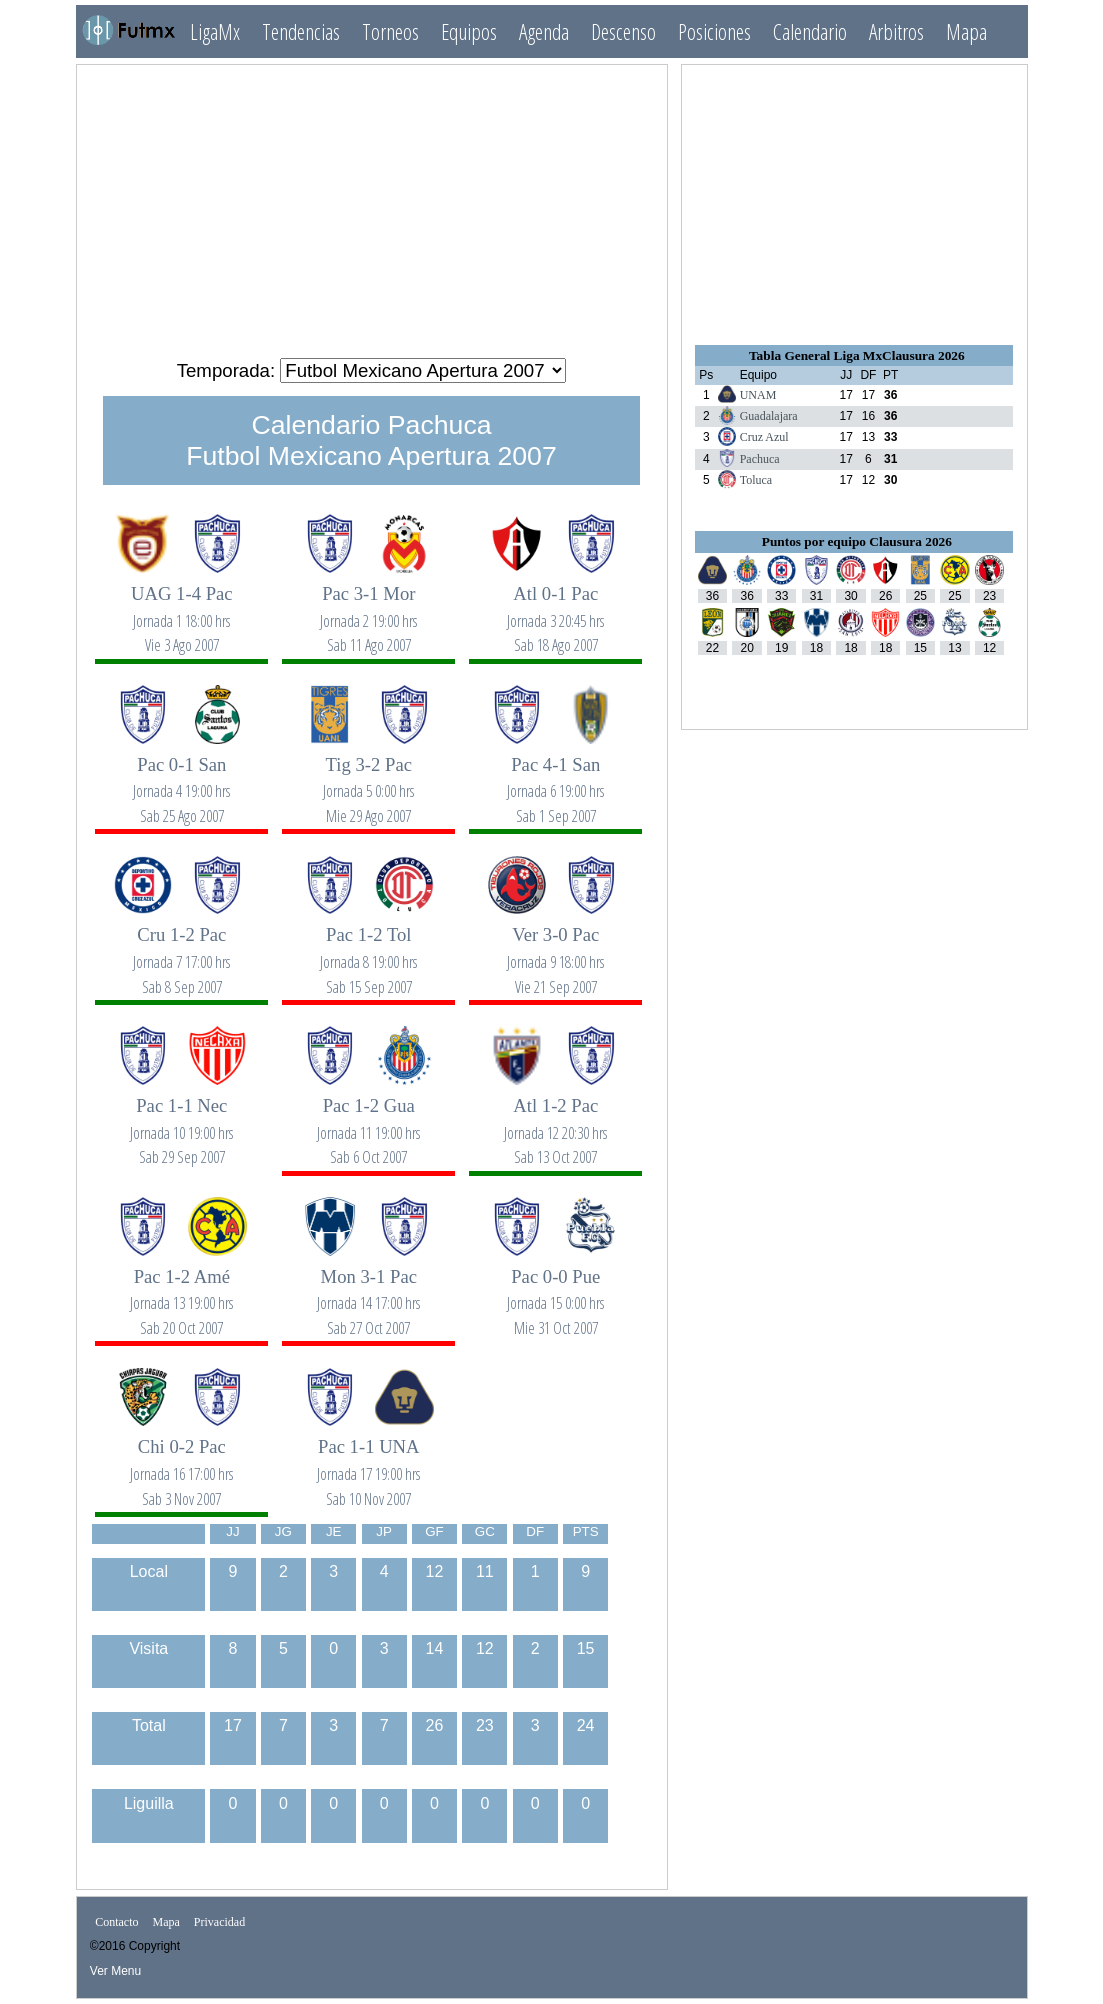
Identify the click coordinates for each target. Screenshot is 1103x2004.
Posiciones (714, 31)
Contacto (116, 1922)
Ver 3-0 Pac (556, 949)
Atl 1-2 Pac (556, 1120)
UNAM (758, 395)
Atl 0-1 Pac (556, 608)
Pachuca (760, 459)
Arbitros (896, 31)
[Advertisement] (372, 203)
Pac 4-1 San (556, 779)
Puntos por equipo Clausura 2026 (857, 541)
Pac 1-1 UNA (369, 1461)
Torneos (390, 31)
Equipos (469, 31)
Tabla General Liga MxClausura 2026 (857, 355)
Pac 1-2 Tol (369, 949)
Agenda (544, 31)
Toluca (756, 480)
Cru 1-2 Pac (182, 949)
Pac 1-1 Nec (182, 1120)
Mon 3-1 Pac (369, 1291)
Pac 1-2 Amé (182, 1291)
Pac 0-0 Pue (556, 1291)
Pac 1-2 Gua (369, 1120)
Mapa (966, 31)
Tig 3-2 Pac (369, 779)
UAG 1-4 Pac (182, 608)
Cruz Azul (764, 437)
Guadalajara (769, 416)
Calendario (810, 31)
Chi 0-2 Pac (182, 1461)
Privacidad (219, 1922)
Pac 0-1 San (182, 779)
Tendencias (301, 31)
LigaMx (215, 31)
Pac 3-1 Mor (369, 608)
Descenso (623, 31)
